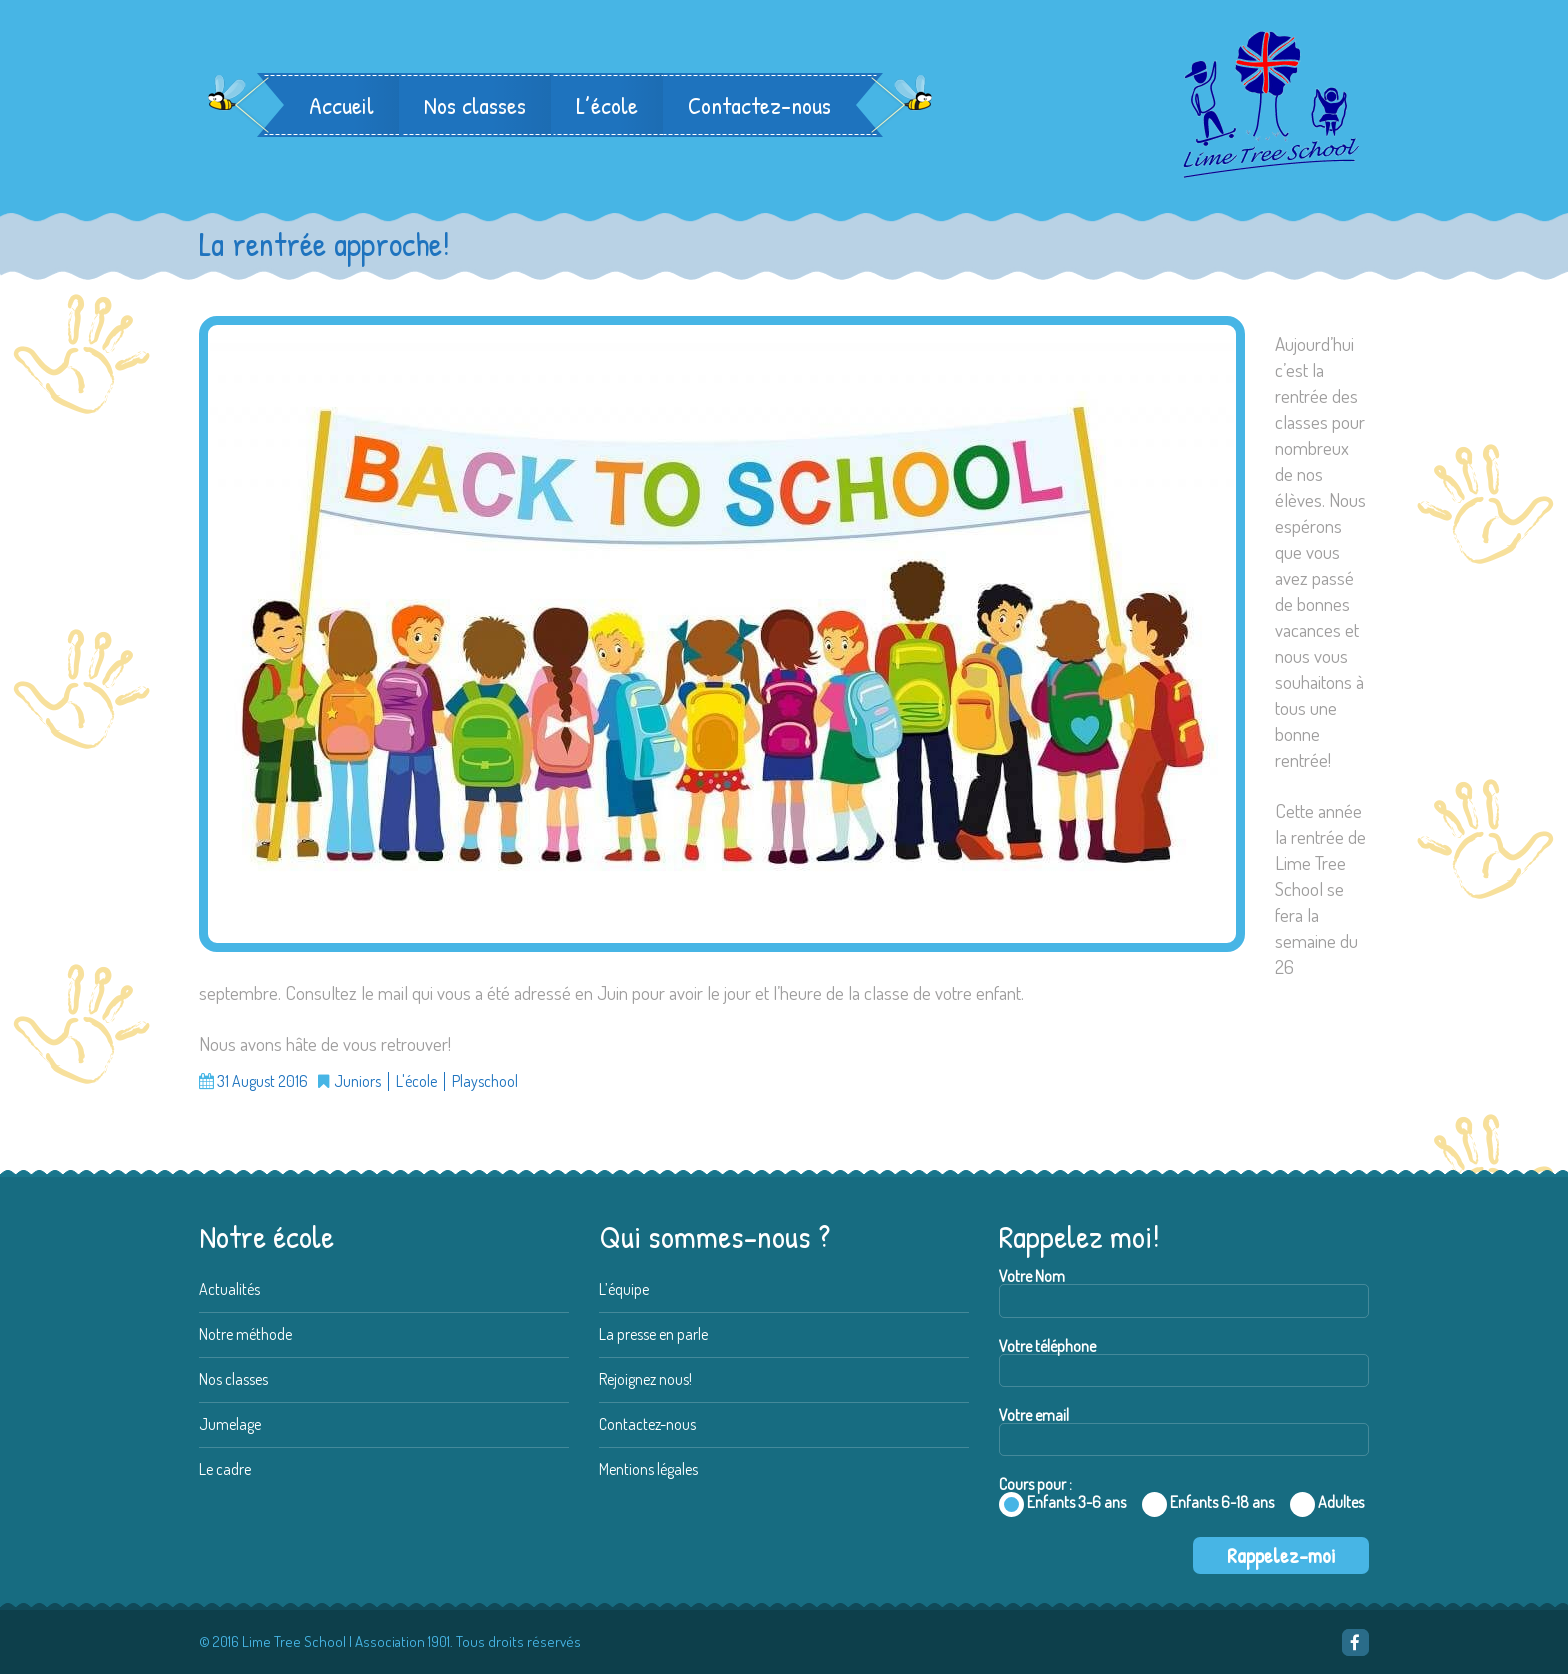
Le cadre (225, 1469)
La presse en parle (653, 1334)
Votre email (1184, 1431)
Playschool (485, 1081)
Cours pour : (1184, 1519)
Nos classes (475, 105)
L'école (416, 1081)
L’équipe (624, 1289)
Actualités (229, 1289)
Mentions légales (648, 1469)
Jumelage (230, 1424)
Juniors (357, 1081)
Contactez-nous (759, 105)
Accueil (341, 105)
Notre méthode (245, 1334)
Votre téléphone (1184, 1362)
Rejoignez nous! (645, 1379)
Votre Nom (1184, 1292)
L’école (607, 105)
